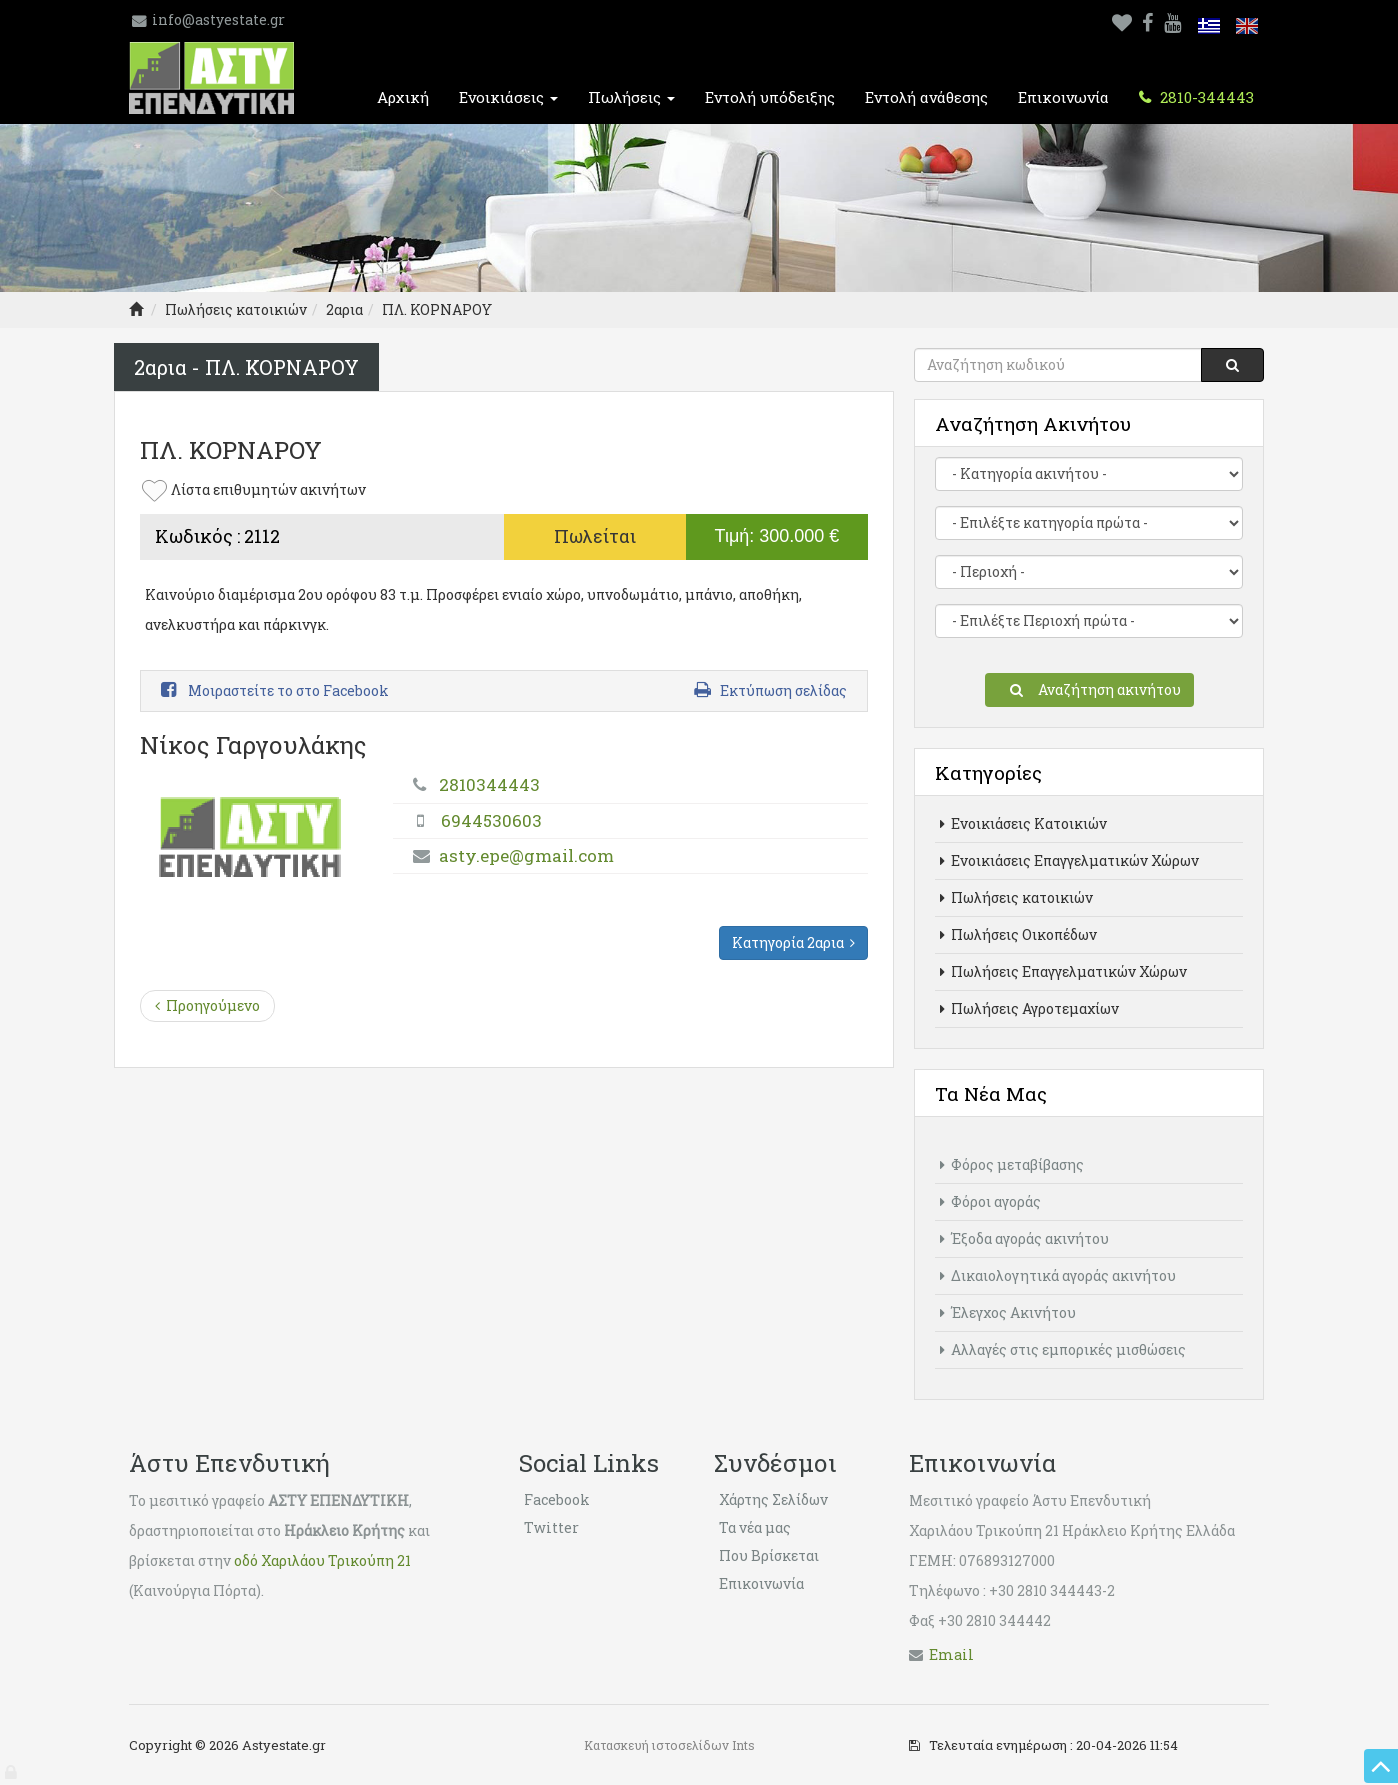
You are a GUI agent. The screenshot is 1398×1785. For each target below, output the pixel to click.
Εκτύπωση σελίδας (770, 690)
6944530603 (491, 820)
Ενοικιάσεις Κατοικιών (1023, 823)
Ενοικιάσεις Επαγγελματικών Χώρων (1069, 860)
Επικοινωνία (1063, 97)
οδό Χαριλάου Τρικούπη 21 (322, 1560)
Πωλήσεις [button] (631, 97)
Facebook (557, 1499)
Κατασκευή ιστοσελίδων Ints (669, 1745)
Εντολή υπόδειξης (770, 97)
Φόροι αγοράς (990, 1201)
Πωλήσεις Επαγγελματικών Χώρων (1063, 971)
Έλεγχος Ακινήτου (1008, 1312)
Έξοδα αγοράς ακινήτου (1024, 1238)
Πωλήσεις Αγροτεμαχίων (1029, 1008)
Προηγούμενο (207, 1005)
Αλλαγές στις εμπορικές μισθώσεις (1063, 1349)
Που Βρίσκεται (769, 1555)
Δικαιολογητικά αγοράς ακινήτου (1058, 1275)
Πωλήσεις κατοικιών (236, 309)
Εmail (951, 1654)
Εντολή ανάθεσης (926, 97)
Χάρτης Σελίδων (773, 1499)
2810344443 (489, 784)
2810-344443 (1205, 97)
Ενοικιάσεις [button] (508, 97)
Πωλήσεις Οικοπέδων (1018, 934)
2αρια (344, 309)
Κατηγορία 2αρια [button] (793, 942)
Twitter (551, 1527)
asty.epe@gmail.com (526, 855)
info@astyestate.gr (218, 19)
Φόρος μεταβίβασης (1012, 1164)
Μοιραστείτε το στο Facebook (275, 690)
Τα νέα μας (755, 1527)
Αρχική (403, 97)
